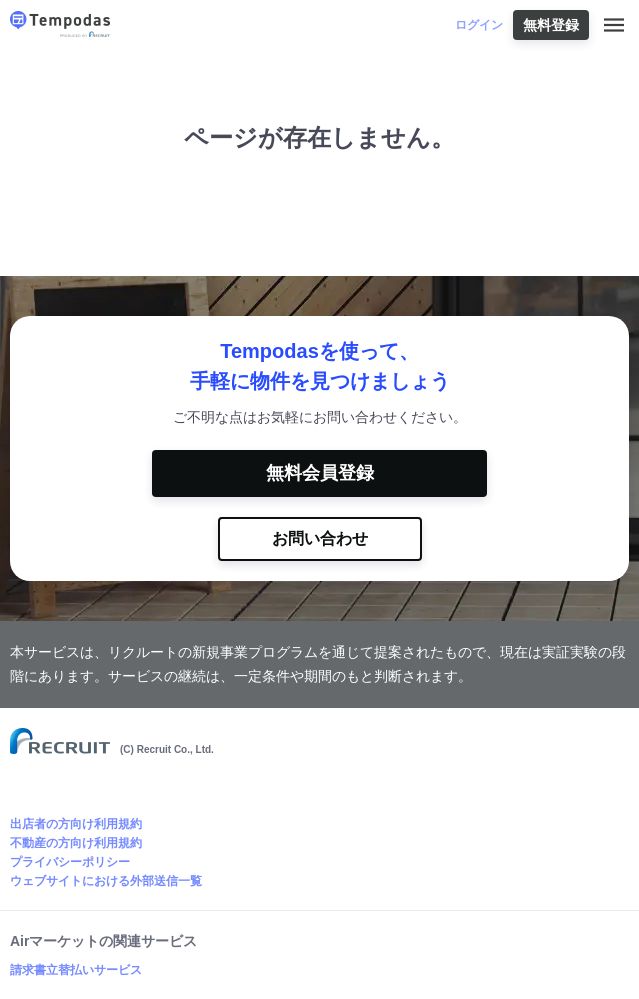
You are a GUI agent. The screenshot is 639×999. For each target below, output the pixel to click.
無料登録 (551, 25)
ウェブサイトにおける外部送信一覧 (106, 881)
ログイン (479, 25)
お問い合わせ (320, 538)
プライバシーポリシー (70, 862)
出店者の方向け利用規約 (76, 824)
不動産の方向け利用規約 (76, 843)
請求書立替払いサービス (76, 970)
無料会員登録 (320, 473)
